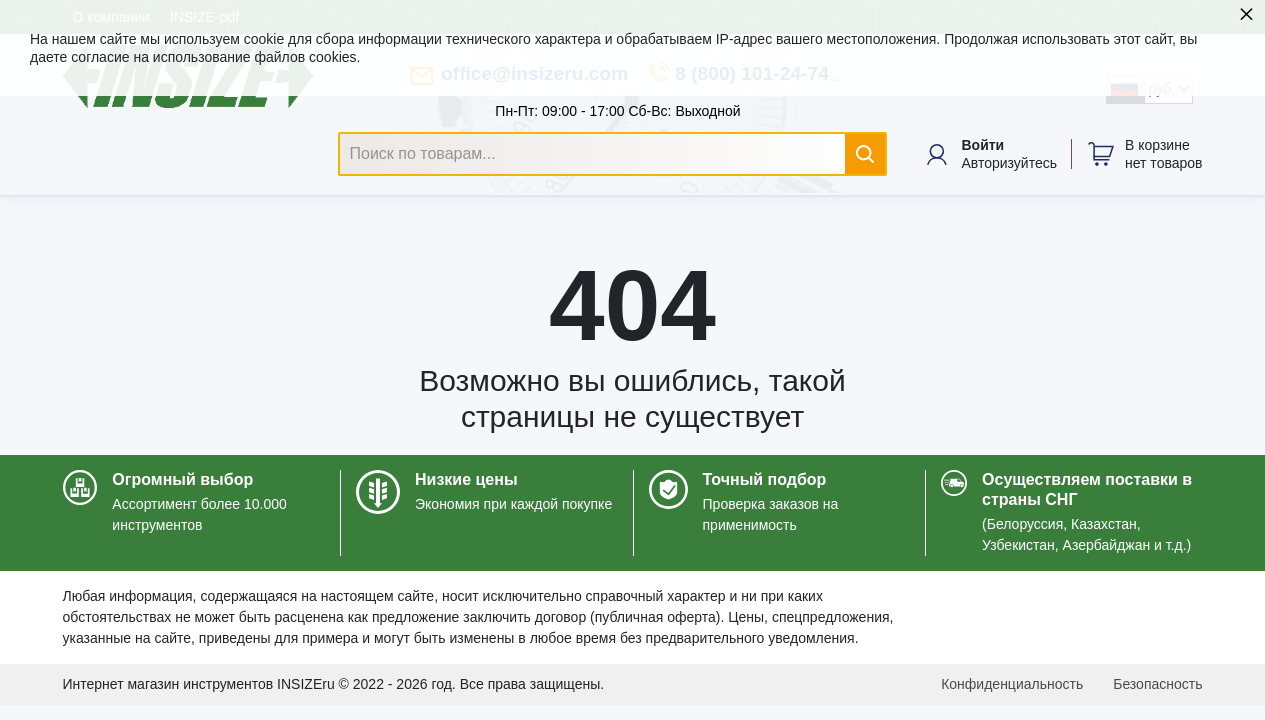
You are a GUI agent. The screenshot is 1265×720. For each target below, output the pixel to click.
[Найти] (865, 154)
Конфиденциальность (1012, 684)
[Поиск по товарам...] (613, 154)
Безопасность (1157, 684)
